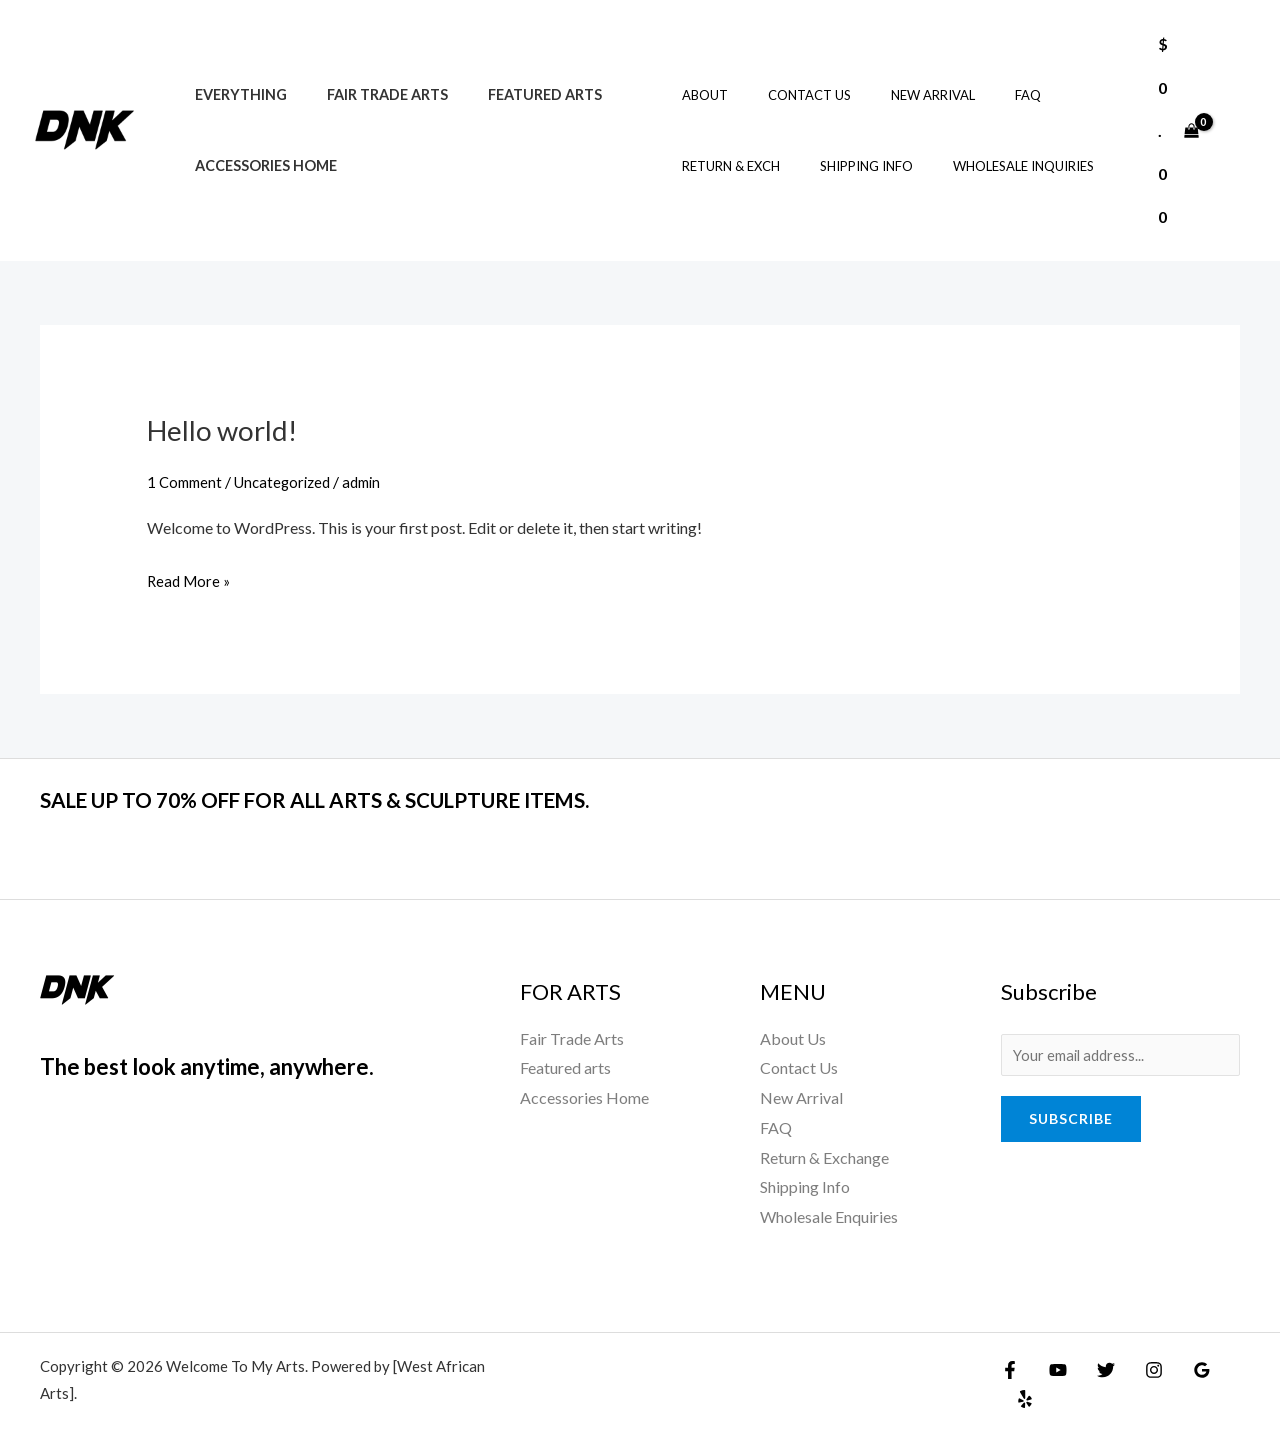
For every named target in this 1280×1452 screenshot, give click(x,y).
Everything (235, 94)
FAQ (981, 95)
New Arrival (900, 95)
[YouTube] (1053, 1369)
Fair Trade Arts (370, 94)
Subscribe (1071, 1121)
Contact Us (790, 95)
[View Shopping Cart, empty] (1178, 130)
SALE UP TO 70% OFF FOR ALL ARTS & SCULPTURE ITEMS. (390, 798)
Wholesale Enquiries (829, 1216)
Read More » (191, 578)
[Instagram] (1139, 1369)
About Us (793, 1038)
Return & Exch (726, 166)
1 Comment (187, 481)
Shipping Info (847, 166)
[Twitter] (1096, 1369)
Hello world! (228, 429)
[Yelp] (1225, 1369)
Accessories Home (260, 165)
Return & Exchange (824, 1156)
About (700, 95)
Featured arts (517, 94)
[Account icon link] (1236, 130)
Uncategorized (290, 481)
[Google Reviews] (1182, 1369)
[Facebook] (1010, 1369)
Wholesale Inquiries (990, 166)
